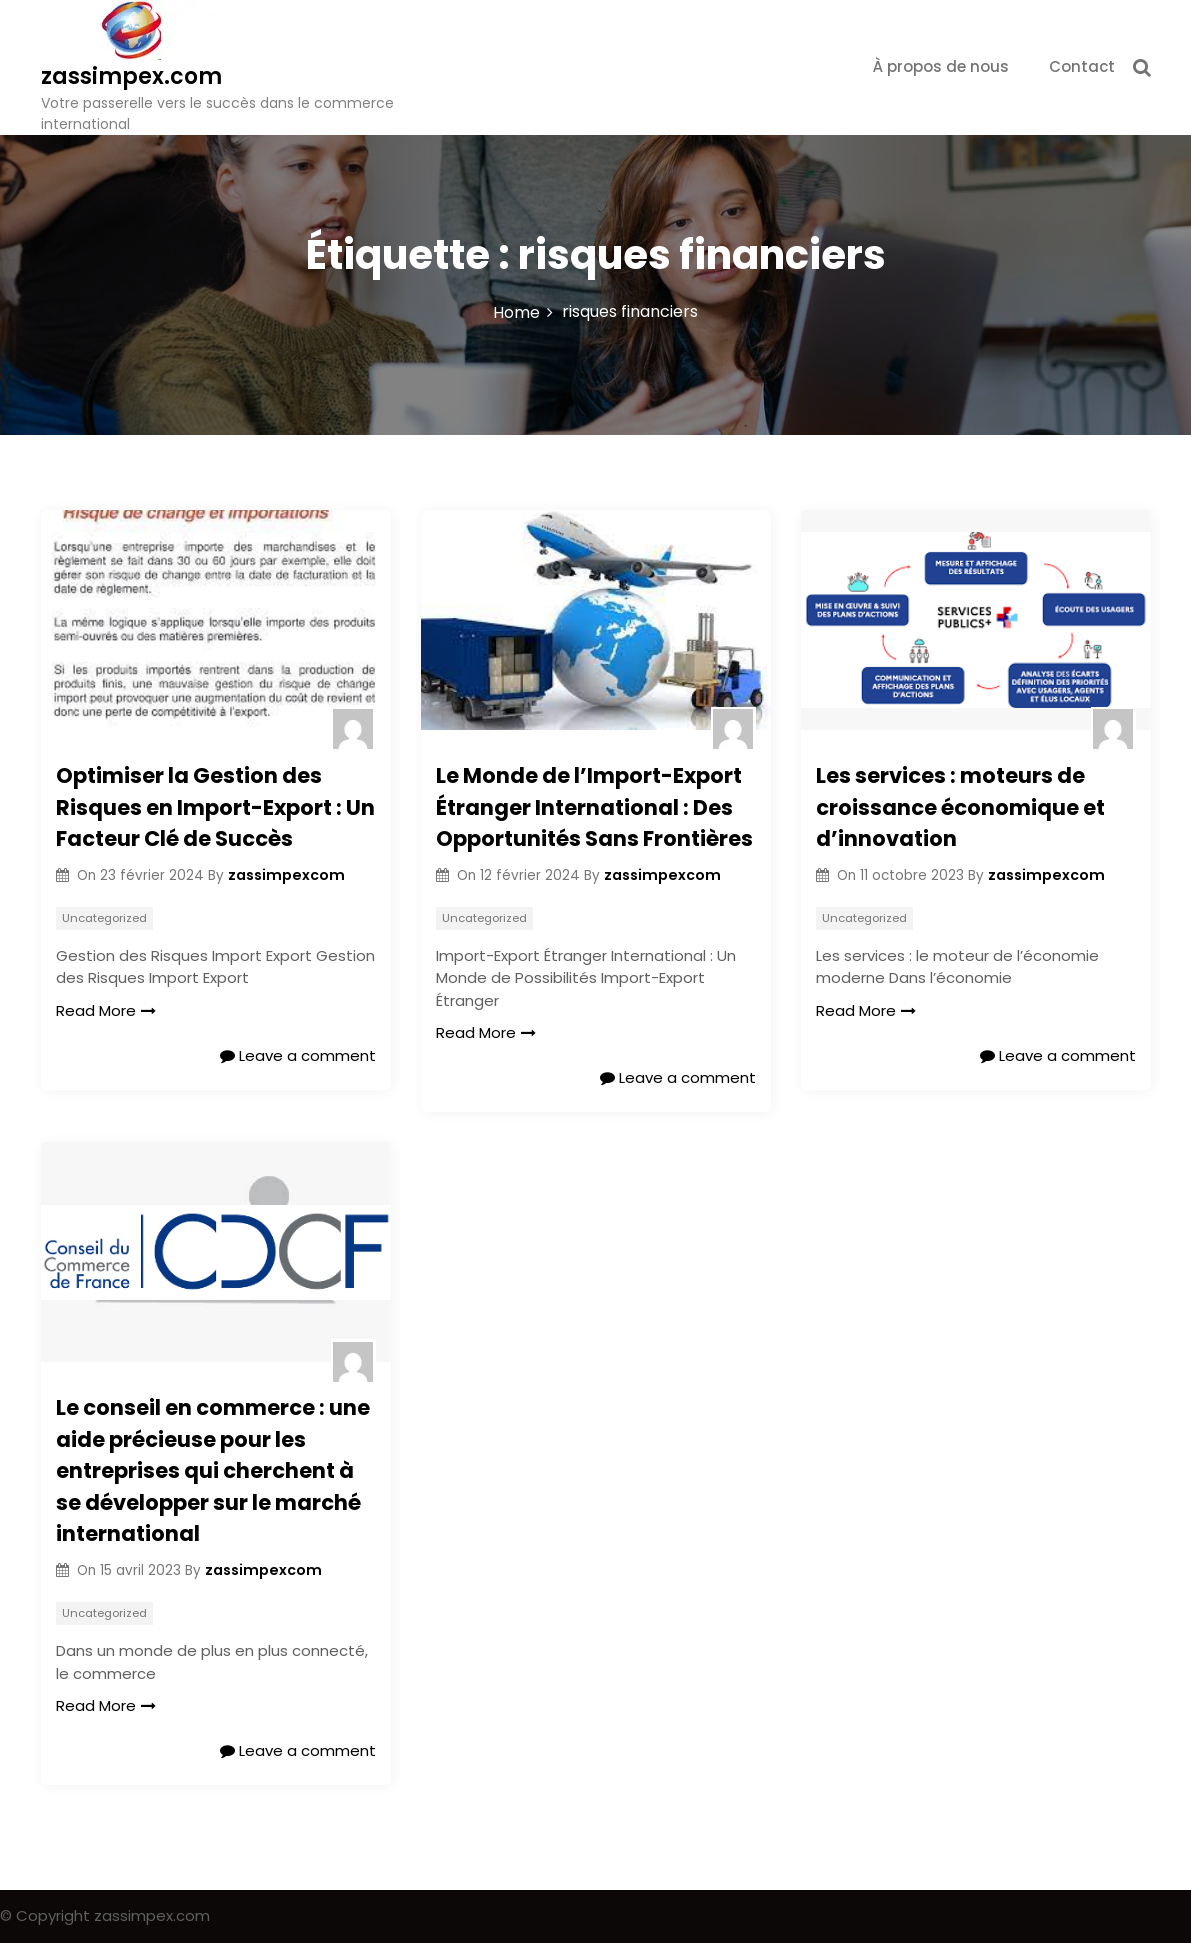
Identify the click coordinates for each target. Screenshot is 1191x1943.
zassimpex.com (131, 76)
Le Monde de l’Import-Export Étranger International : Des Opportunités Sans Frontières (594, 807)
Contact (1082, 66)
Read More (106, 1010)
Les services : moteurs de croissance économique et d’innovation (960, 807)
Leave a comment (298, 1055)
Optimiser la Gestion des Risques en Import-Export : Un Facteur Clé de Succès (215, 807)
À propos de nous (941, 66)
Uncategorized (104, 918)
